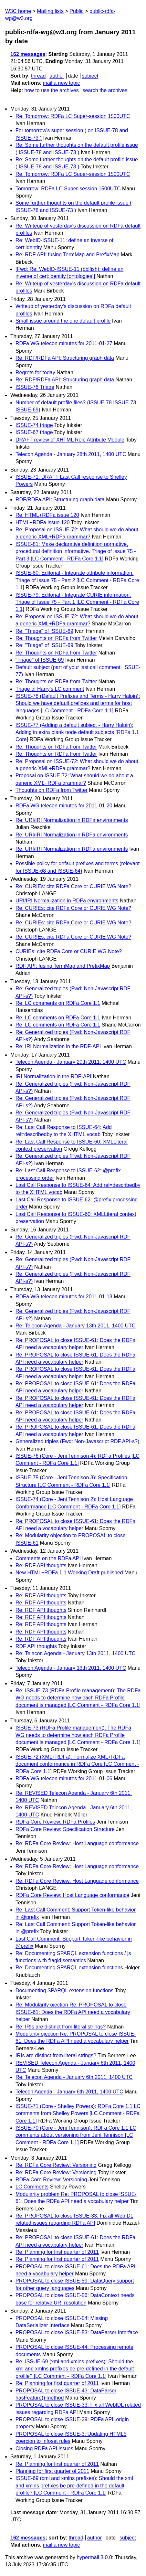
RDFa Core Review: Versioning (51, 2179)
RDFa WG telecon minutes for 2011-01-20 (64, 805)
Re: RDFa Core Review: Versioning (56, 2165)
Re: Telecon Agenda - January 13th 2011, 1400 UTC (76, 1325)
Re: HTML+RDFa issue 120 (47, 515)
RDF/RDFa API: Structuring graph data (60, 499)
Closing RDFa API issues (44, 2448)
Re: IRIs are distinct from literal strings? (61, 2026)
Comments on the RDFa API (48, 1558)
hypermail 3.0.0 (94, 2557)
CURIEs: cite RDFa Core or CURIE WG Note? (69, 951)
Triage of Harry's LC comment (50, 689)
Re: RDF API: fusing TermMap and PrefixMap (68, 254)
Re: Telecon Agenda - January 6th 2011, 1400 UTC (74, 2077)
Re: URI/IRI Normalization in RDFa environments (72, 820)
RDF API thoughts (36, 1646)
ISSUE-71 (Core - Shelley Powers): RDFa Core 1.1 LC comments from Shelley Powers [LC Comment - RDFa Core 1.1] (78, 2113)
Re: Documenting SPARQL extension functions (69, 1967)
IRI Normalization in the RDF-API (53, 1076)
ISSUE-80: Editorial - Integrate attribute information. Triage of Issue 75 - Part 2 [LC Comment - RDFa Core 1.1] (77, 580)
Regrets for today (35, 372)
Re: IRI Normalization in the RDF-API (58, 1046)
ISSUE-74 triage (34, 425)
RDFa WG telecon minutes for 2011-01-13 (64, 1296)
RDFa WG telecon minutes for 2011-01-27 (64, 343)
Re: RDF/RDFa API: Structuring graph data (65, 358)
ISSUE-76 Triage (35, 387)
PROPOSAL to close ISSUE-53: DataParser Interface (77, 2332)
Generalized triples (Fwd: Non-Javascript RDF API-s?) (77, 1441)
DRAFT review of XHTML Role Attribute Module (70, 439)
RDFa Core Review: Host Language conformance (72, 1895)
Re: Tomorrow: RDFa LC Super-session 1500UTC (73, 116)
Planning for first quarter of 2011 (52, 2471)
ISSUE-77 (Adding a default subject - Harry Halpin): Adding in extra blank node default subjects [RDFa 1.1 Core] (77, 732)
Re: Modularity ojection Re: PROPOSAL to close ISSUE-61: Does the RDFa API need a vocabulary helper (73, 2012)
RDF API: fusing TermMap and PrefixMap (63, 966)
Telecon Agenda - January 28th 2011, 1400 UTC (71, 454)
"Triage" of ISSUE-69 (40, 660)
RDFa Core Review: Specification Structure (65, 1829)
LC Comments (32, 2186)
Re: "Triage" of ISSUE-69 (44, 631)
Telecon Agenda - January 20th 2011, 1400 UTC (71, 1062)
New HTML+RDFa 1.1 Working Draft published (69, 1572)
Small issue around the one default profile (63, 321)
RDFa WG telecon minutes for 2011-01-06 (64, 1778)
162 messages (28, 54)
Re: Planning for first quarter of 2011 (57, 2252)
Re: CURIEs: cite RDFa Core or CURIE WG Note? (73, 886)
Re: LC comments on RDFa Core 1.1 (58, 1003)
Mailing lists (50, 11)
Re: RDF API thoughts (41, 1565)
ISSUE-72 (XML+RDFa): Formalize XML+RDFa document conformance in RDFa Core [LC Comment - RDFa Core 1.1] (77, 1764)
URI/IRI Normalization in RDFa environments (67, 900)
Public (76, 11)
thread (38, 76)
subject (90, 76)
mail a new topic (61, 83)
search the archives (105, 90)
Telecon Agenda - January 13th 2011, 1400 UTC (71, 1668)
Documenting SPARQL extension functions (64, 1990)
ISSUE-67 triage (34, 432)
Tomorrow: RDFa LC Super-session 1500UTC (68, 188)
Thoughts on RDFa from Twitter (52, 790)
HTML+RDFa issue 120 (43, 522)
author (56, 76)
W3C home (18, 11)
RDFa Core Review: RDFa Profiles (55, 1822)
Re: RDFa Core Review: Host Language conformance (77, 1843)
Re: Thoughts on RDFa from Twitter (56, 638)
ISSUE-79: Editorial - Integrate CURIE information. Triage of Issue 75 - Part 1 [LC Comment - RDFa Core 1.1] (77, 602)
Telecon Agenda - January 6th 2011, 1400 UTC (69, 2091)
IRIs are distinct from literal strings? (56, 2055)
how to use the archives (52, 90)
